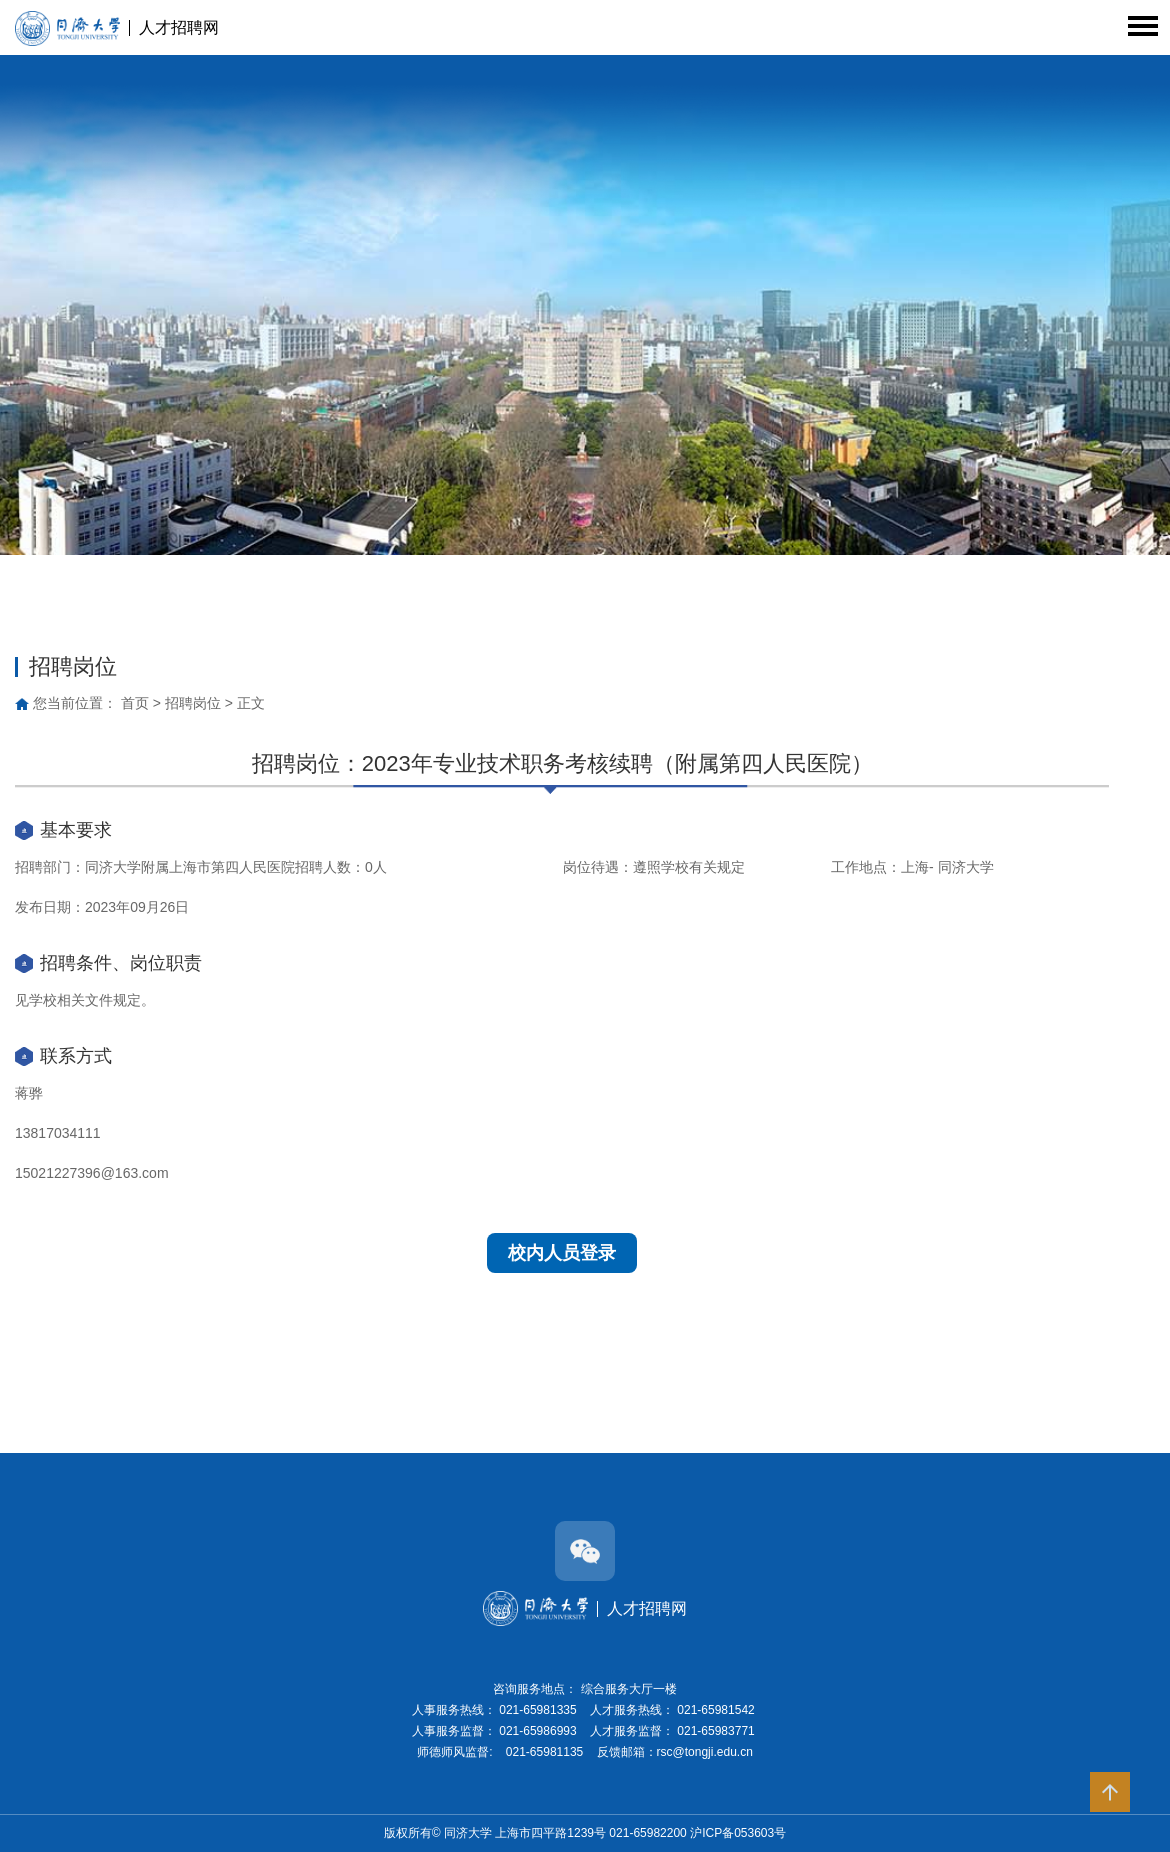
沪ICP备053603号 (738, 1833)
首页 (135, 703)
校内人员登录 (562, 1253)
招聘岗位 (193, 703)
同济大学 (469, 1833)
